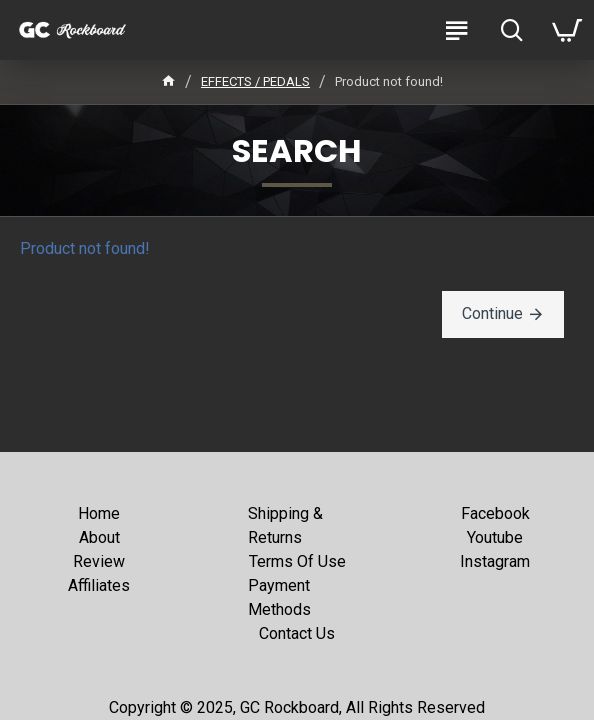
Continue (492, 313)
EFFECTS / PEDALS (255, 81)
